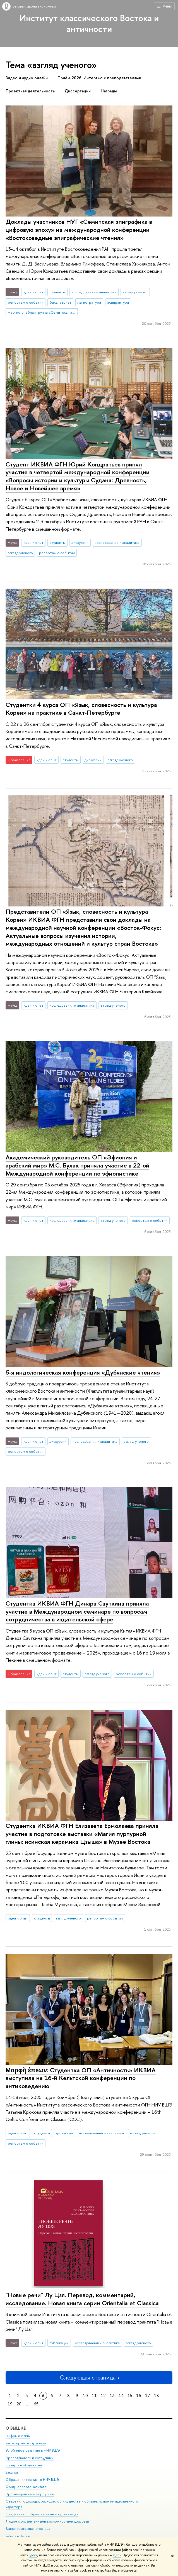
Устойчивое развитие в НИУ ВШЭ (33, 2450)
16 (138, 2395)
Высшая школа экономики (34, 6)
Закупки (12, 2472)
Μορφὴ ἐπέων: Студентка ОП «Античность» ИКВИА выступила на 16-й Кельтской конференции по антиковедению (81, 2078)
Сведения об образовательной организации (42, 2514)
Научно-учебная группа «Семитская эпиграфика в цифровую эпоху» (43, 312)
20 (18, 2404)
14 (121, 2395)
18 (156, 2395)
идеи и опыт (33, 291)
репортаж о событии (26, 302)
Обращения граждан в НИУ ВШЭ (32, 2479)
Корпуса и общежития (24, 2465)
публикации (59, 2342)
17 (147, 2395)
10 (85, 2395)
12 (103, 2395)
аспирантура (118, 302)
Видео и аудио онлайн (27, 78)
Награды (109, 91)
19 (10, 2404)
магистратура (89, 302)
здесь (33, 2555)
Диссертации (77, 91)
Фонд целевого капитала (26, 2486)
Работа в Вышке (18, 2536)
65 (36, 2404)
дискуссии (79, 542)
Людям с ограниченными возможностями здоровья (47, 2521)
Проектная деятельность (30, 91)
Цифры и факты (18, 2436)
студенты (57, 291)
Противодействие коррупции (30, 2494)
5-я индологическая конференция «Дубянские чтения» (83, 1372)
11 (94, 2395)
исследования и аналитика (93, 291)
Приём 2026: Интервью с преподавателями (99, 78)
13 (112, 2395)
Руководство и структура (26, 2443)
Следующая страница (89, 2377)
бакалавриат (60, 302)
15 (130, 2395)
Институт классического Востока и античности (89, 23)
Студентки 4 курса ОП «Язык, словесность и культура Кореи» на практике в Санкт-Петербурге (81, 708)
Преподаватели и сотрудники (30, 2457)
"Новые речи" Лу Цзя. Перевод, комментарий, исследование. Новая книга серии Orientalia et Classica (82, 2299)
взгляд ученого (135, 291)
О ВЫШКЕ (16, 2428)
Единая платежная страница (28, 2528)
